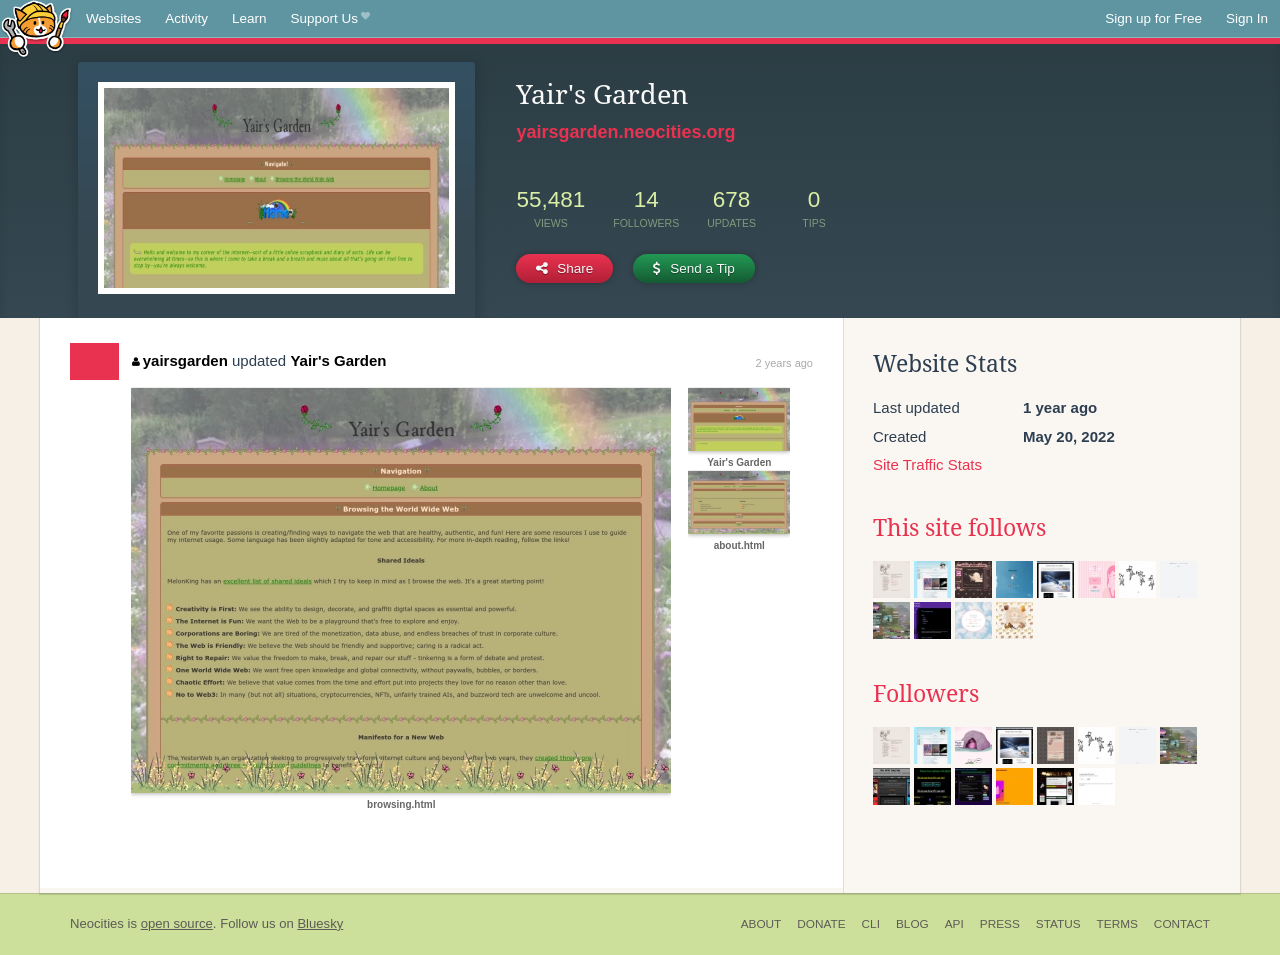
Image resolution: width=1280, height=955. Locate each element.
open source (177, 923)
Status (1058, 924)
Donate (821, 924)
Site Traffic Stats (927, 464)
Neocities (97, 923)
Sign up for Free (1153, 18)
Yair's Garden (338, 360)
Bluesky (320, 923)
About (761, 924)
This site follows (959, 528)
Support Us (330, 19)
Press (1000, 924)
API (954, 924)
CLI (871, 924)
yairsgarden (180, 360)
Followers (926, 694)
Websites (113, 18)
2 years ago (784, 363)
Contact (1182, 924)
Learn (249, 18)
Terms (1117, 924)
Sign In (1247, 18)
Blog (912, 924)
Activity (186, 18)
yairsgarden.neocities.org (625, 132)
